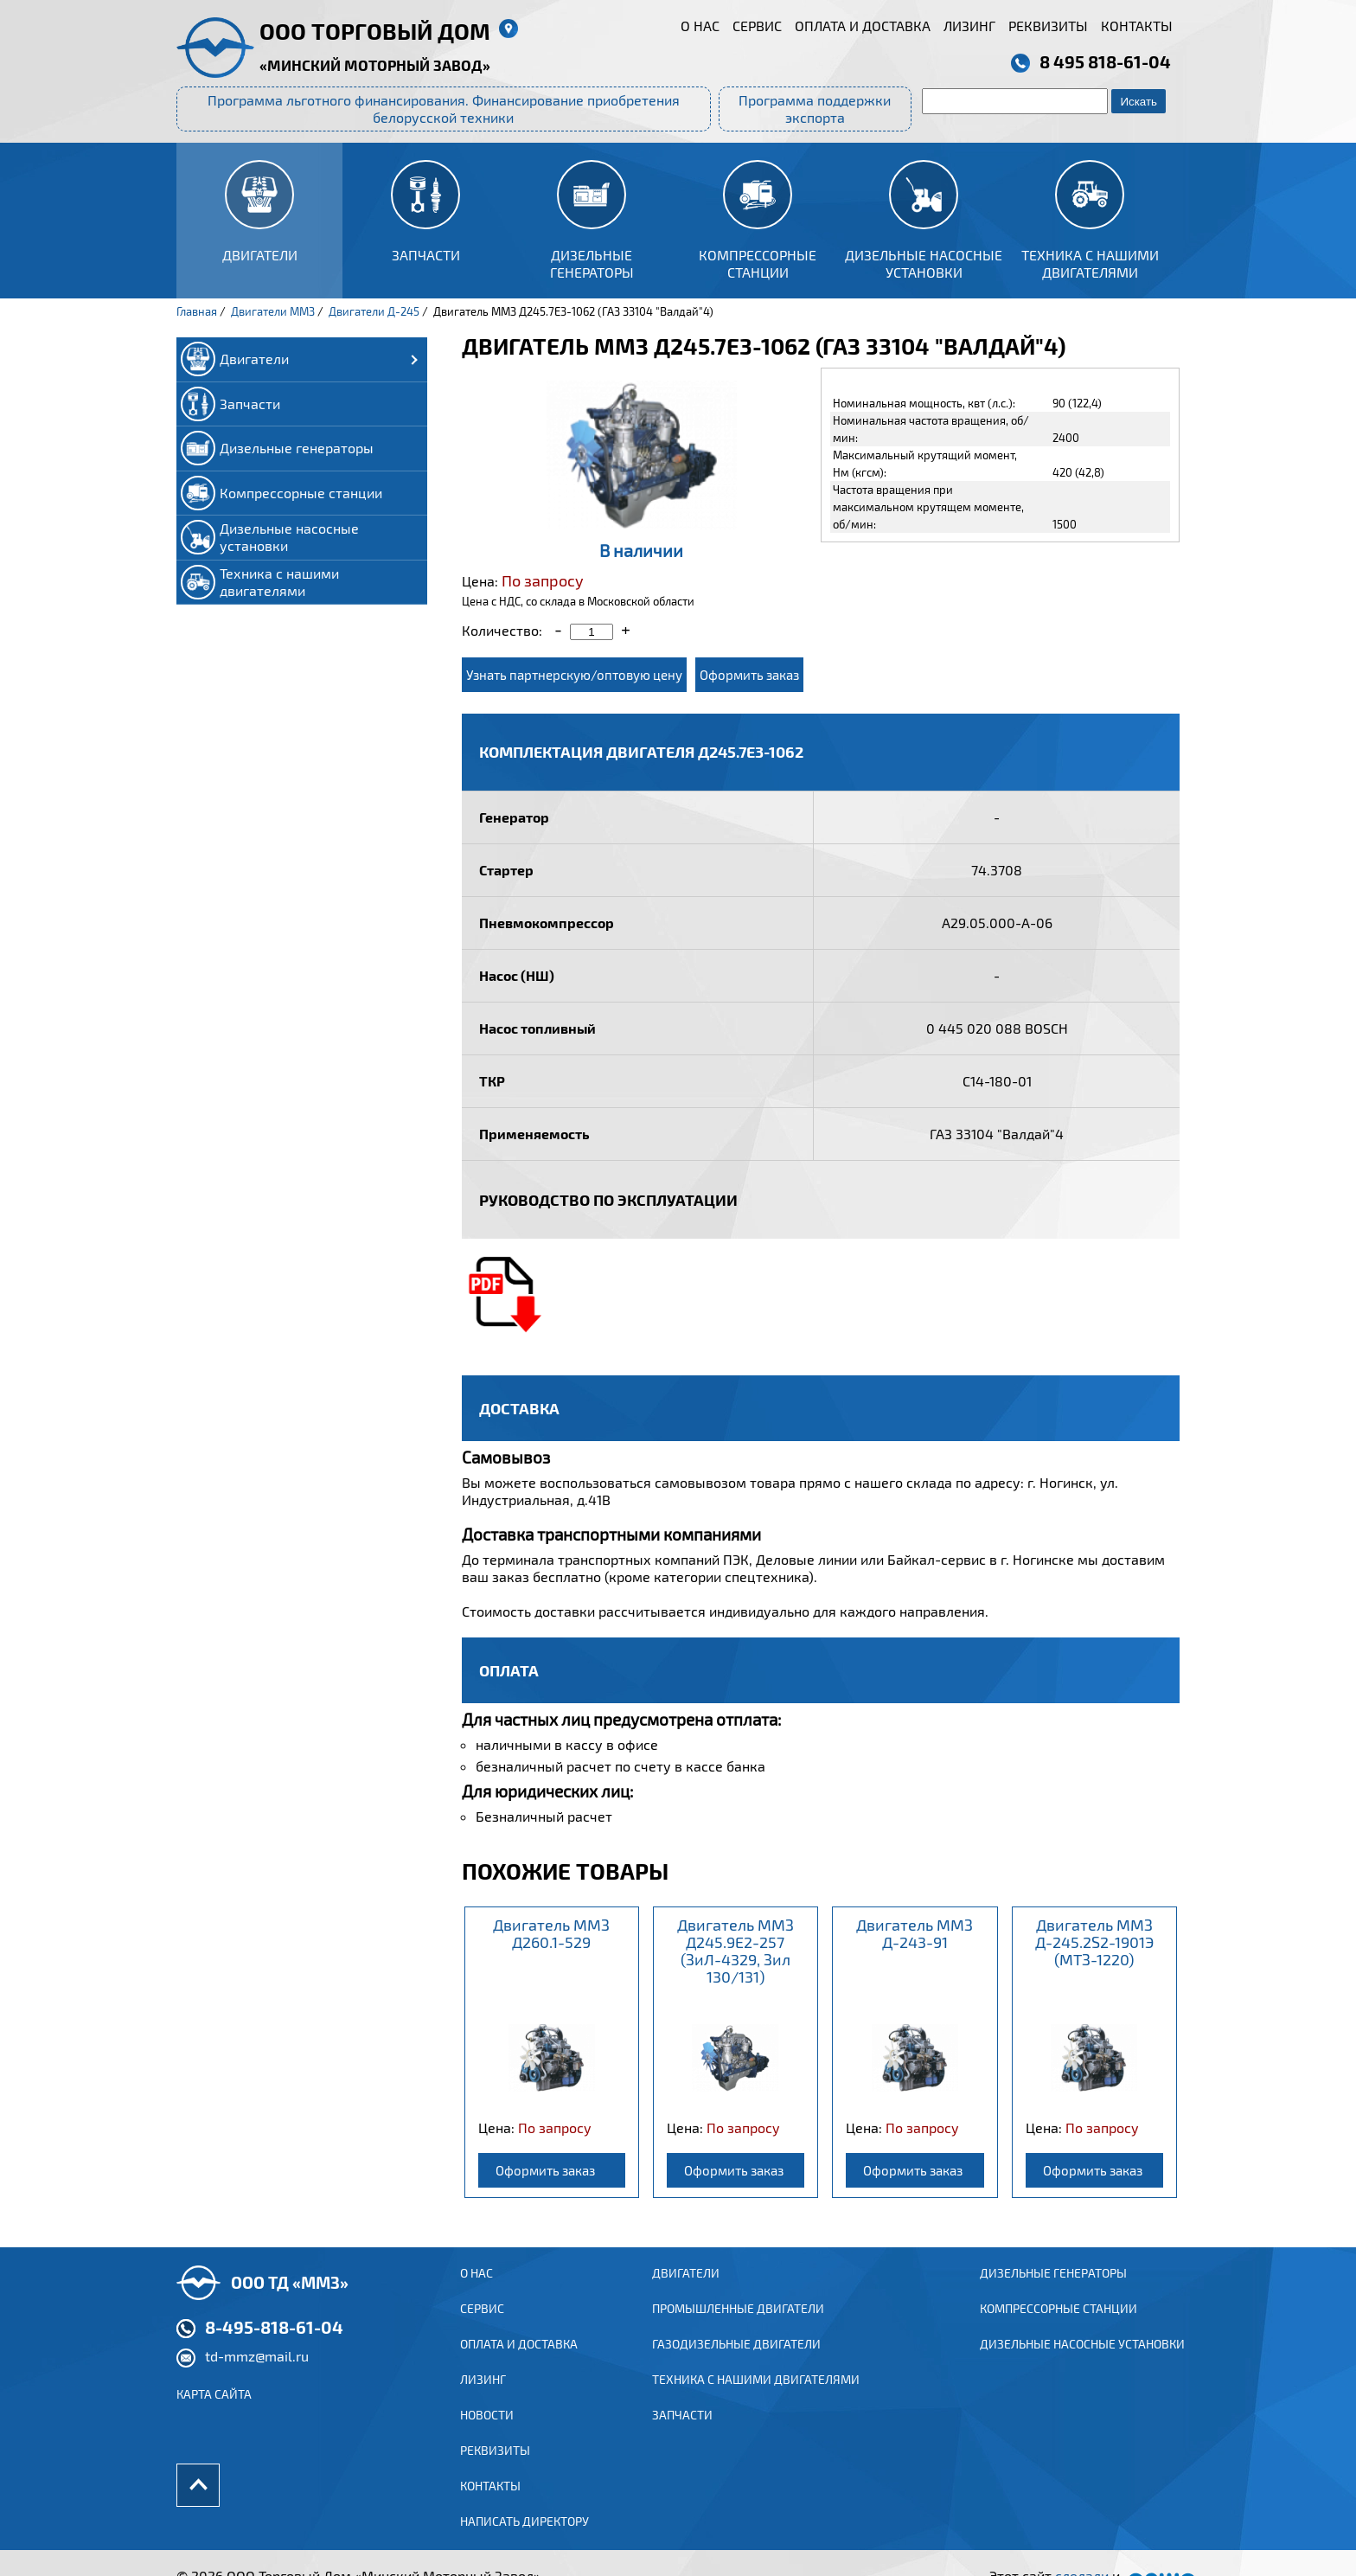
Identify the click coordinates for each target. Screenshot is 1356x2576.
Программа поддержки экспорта (815, 108)
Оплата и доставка (863, 25)
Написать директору (524, 2544)
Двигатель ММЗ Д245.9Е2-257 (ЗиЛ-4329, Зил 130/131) (735, 1950)
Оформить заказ (749, 674)
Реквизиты (1048, 25)
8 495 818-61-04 (1105, 61)
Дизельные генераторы (1053, 2290)
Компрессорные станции (1058, 2326)
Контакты (1137, 25)
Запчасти (682, 2435)
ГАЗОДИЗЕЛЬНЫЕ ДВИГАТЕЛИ (736, 2362)
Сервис (757, 25)
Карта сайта (214, 2411)
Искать (1138, 101)
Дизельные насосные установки (1082, 2362)
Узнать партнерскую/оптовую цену (574, 674)
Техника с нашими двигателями (756, 2399)
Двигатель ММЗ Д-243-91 (914, 1933)
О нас (700, 25)
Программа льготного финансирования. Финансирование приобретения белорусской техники (444, 108)
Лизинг (969, 25)
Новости (487, 2435)
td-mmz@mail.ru (257, 2373)
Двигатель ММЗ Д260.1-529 (551, 1933)
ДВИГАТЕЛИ (686, 2290)
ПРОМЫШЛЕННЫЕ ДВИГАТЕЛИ (738, 2326)
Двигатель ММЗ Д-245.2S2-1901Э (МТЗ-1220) (1094, 1942)
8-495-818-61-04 (274, 2344)
